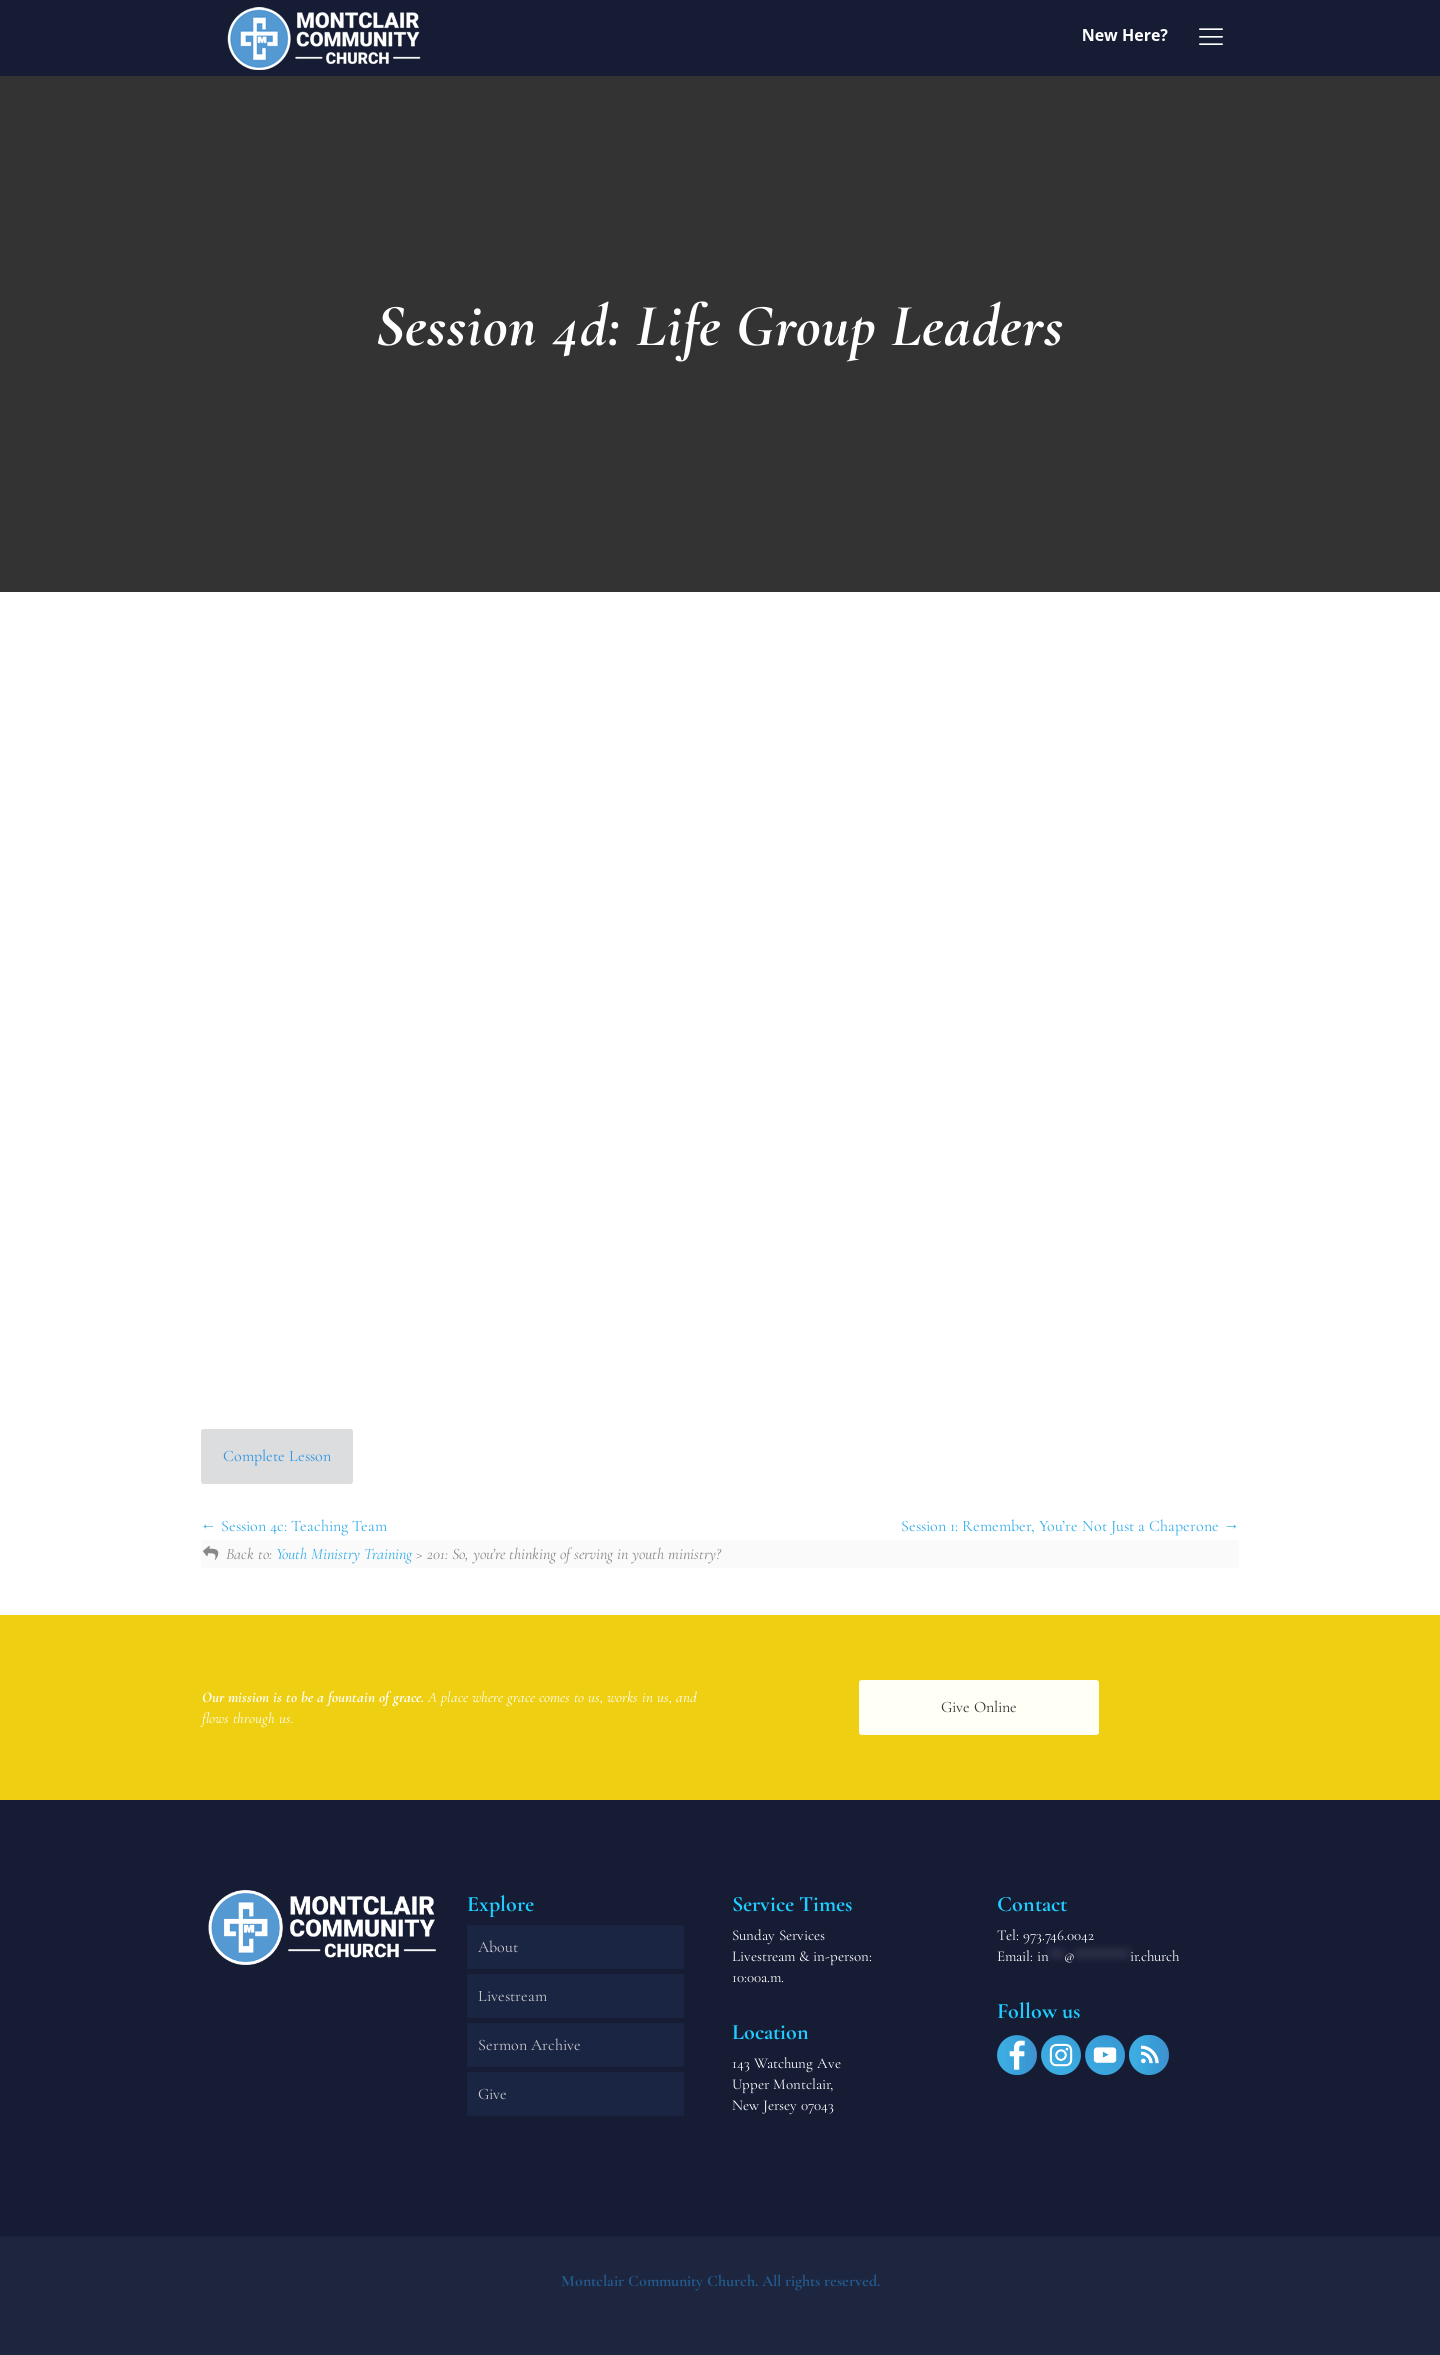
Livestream (512, 1996)
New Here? (1125, 35)
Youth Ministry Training (344, 1554)
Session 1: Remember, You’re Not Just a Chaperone (1070, 1526)
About (498, 1947)
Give (492, 2094)
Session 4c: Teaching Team (294, 1526)
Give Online (979, 1707)
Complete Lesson (277, 1456)
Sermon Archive (529, 2045)
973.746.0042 (1058, 1935)
